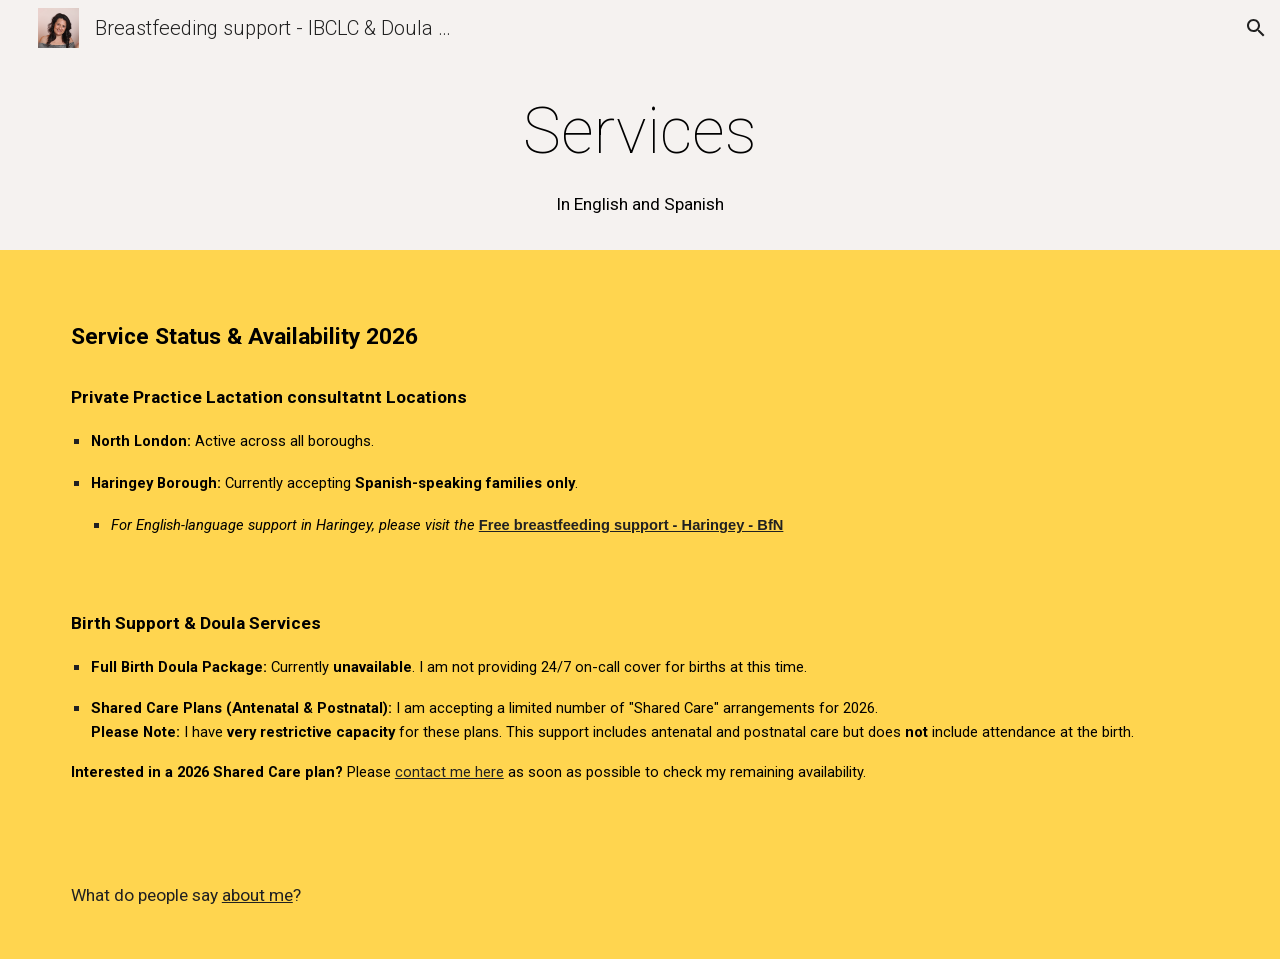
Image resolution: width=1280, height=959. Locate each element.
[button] (1256, 28)
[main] (640, 155)
